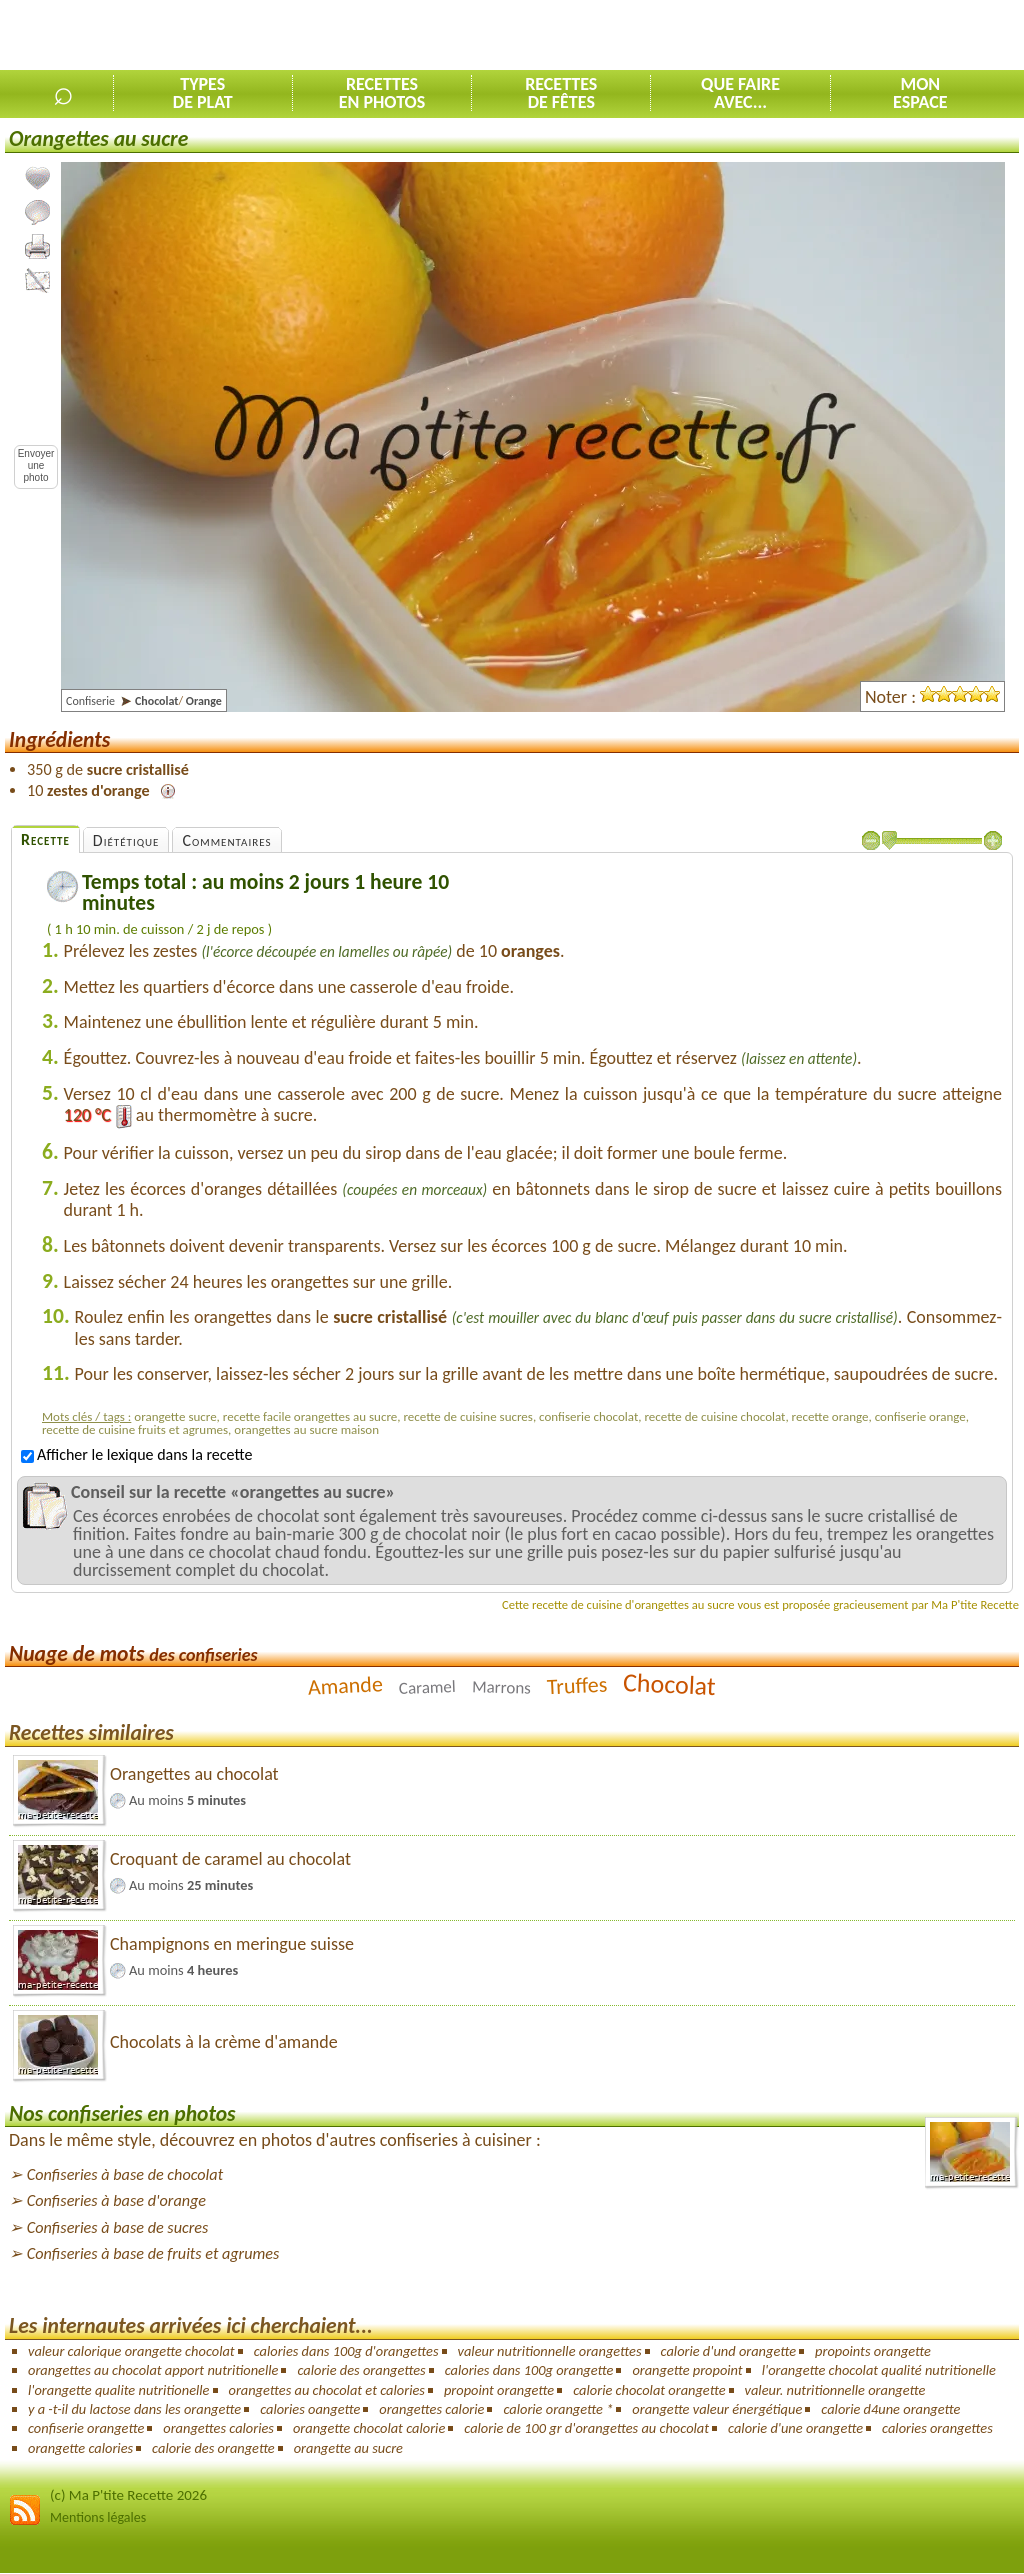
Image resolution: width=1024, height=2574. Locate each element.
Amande (345, 1685)
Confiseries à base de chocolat (125, 2174)
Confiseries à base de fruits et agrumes (153, 2253)
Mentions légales (98, 2517)
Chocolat (670, 1684)
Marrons (501, 1687)
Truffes (577, 1686)
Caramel (428, 1687)
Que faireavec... (740, 93)
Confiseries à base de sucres (118, 2227)
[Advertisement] (790, 36)
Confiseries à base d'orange (116, 2200)
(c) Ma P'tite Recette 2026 (128, 2495)
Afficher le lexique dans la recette (136, 1454)
